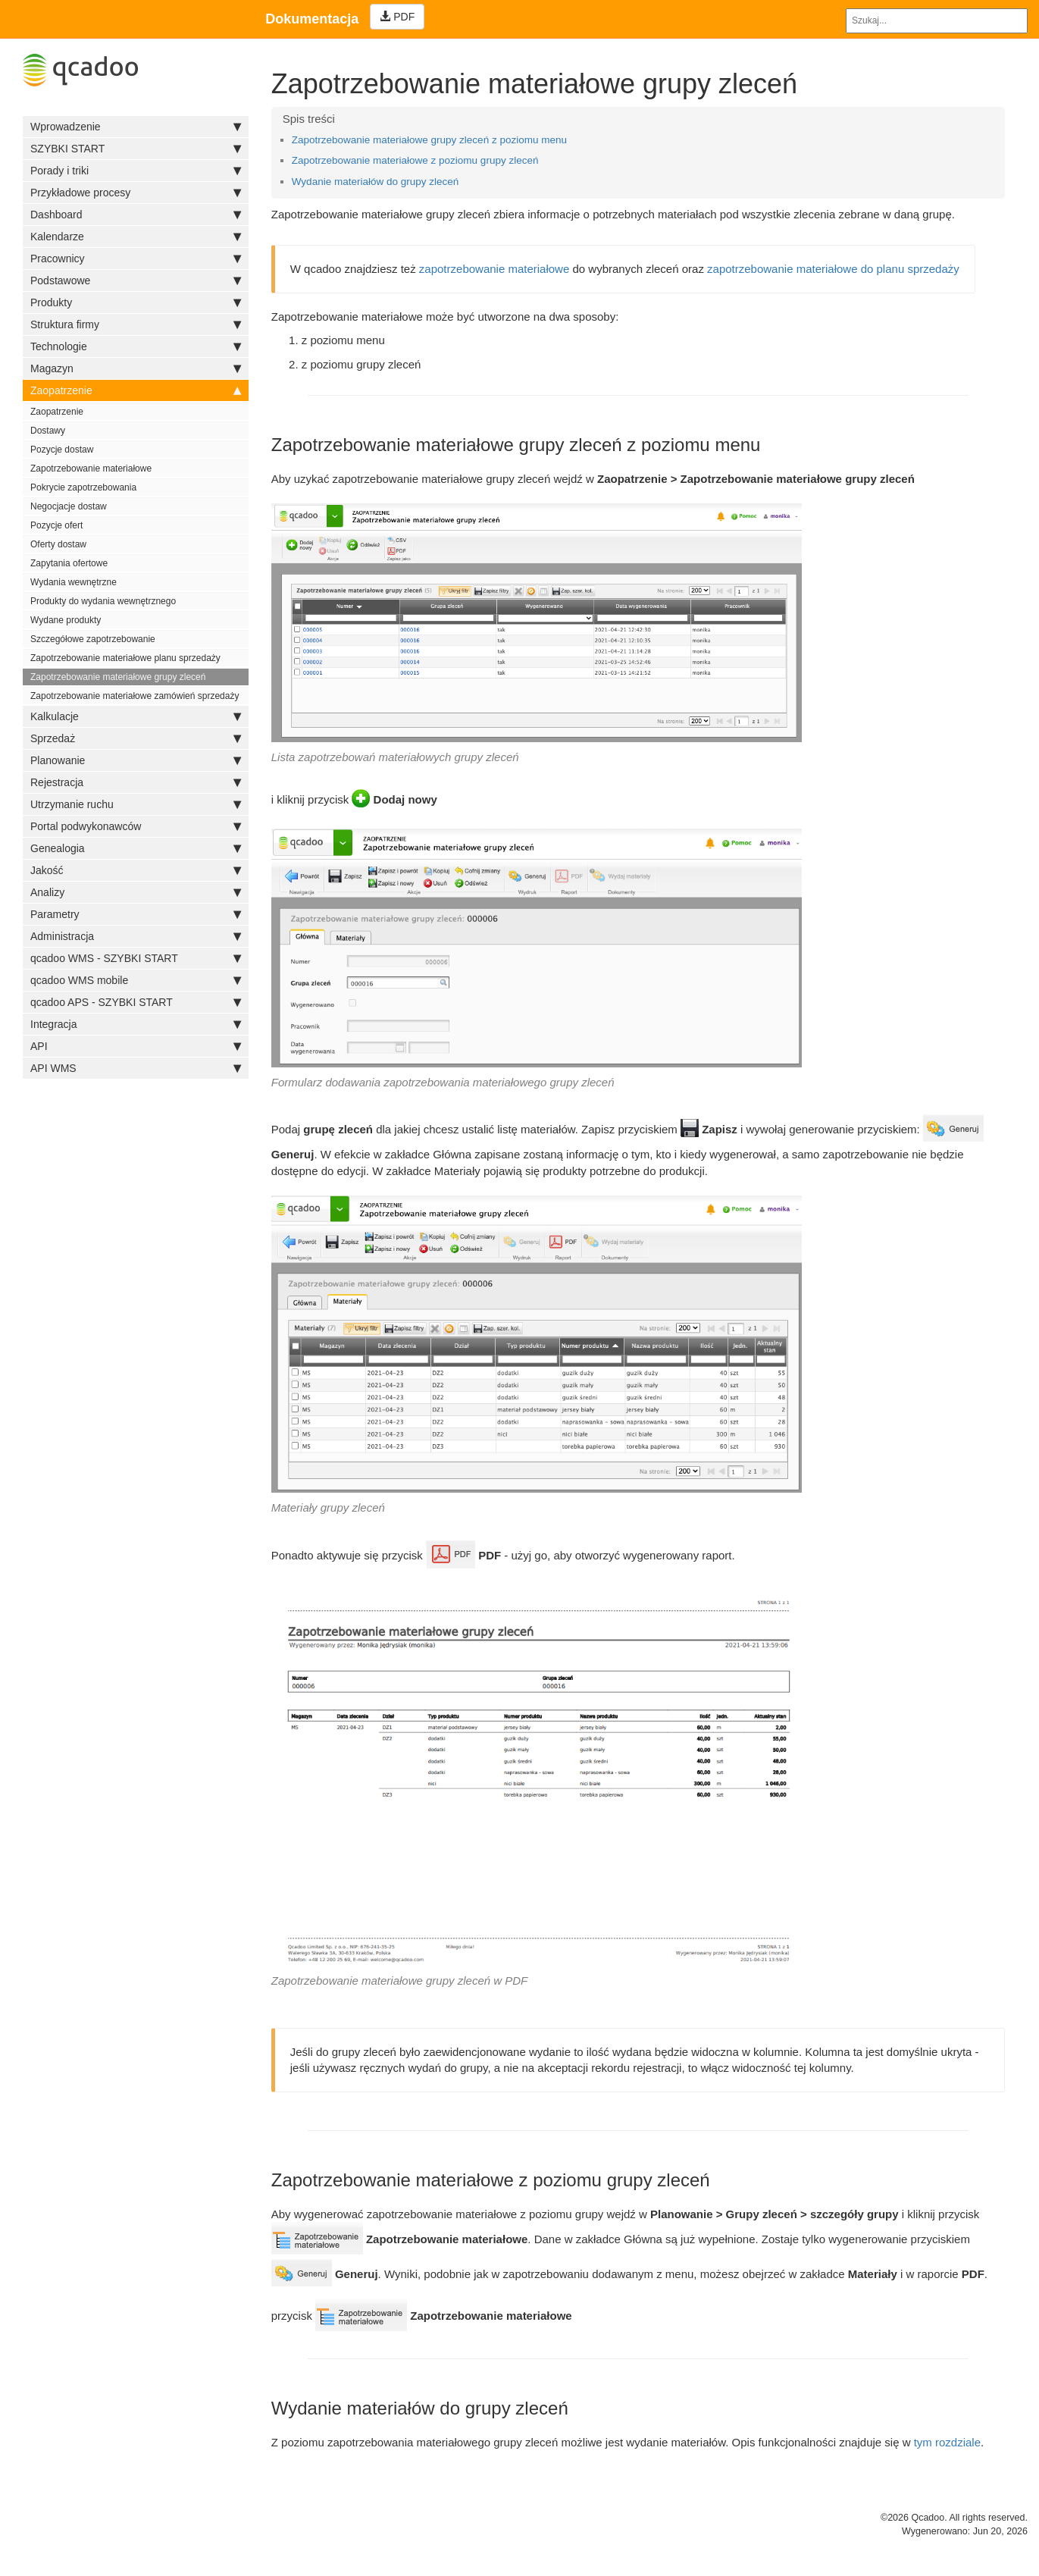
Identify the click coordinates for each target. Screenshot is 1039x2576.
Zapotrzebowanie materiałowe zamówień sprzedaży (134, 696)
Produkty (135, 302)
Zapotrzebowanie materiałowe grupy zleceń (117, 677)
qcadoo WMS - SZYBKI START (135, 958)
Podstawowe (135, 280)
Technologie (135, 346)
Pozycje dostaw (61, 449)
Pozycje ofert (56, 525)
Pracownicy (135, 258)
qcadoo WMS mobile (135, 980)
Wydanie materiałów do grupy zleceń (375, 181)
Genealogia (135, 848)
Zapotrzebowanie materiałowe (91, 468)
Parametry (135, 914)
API (135, 1046)
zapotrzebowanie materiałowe (494, 268)
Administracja (135, 936)
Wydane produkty (65, 620)
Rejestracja (135, 782)
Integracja (135, 1024)
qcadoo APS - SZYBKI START (135, 1002)
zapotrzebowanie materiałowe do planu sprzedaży (833, 268)
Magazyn (135, 368)
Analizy (135, 892)
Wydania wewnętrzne (73, 582)
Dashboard (135, 214)
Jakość (135, 870)
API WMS (135, 1068)
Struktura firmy (135, 324)
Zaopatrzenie (135, 390)
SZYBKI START (135, 148)
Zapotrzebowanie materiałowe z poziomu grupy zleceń (415, 160)
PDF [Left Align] (397, 17)
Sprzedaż (135, 738)
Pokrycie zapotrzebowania (83, 487)
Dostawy (47, 430)
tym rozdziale (947, 2442)
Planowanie (135, 760)
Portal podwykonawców (135, 826)
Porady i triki (135, 170)
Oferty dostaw (58, 544)
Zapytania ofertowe (69, 563)
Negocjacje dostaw (68, 506)
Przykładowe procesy (135, 192)
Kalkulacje (135, 716)
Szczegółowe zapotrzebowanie (92, 639)
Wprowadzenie (135, 126)
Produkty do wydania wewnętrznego (103, 601)
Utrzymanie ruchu (135, 804)
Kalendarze (135, 236)
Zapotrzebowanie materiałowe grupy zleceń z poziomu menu (429, 140)
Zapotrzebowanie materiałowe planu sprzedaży (125, 658)
